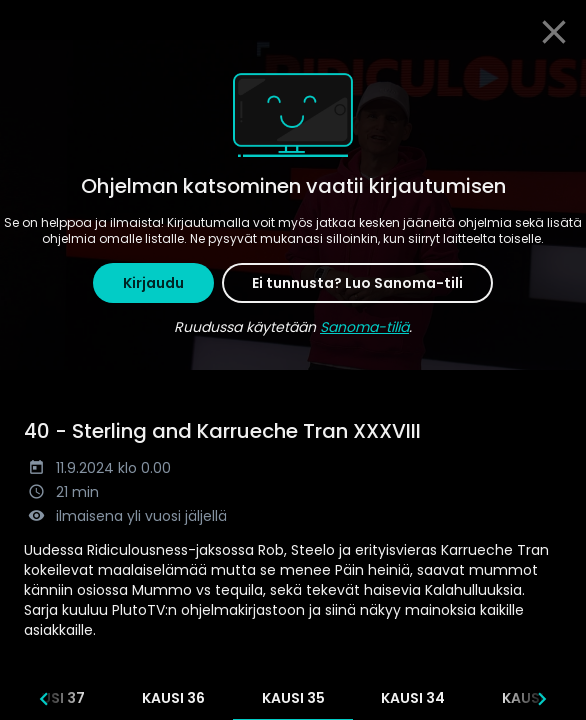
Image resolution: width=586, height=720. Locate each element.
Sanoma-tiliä (364, 327)
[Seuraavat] (542, 699)
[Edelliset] (44, 699)
